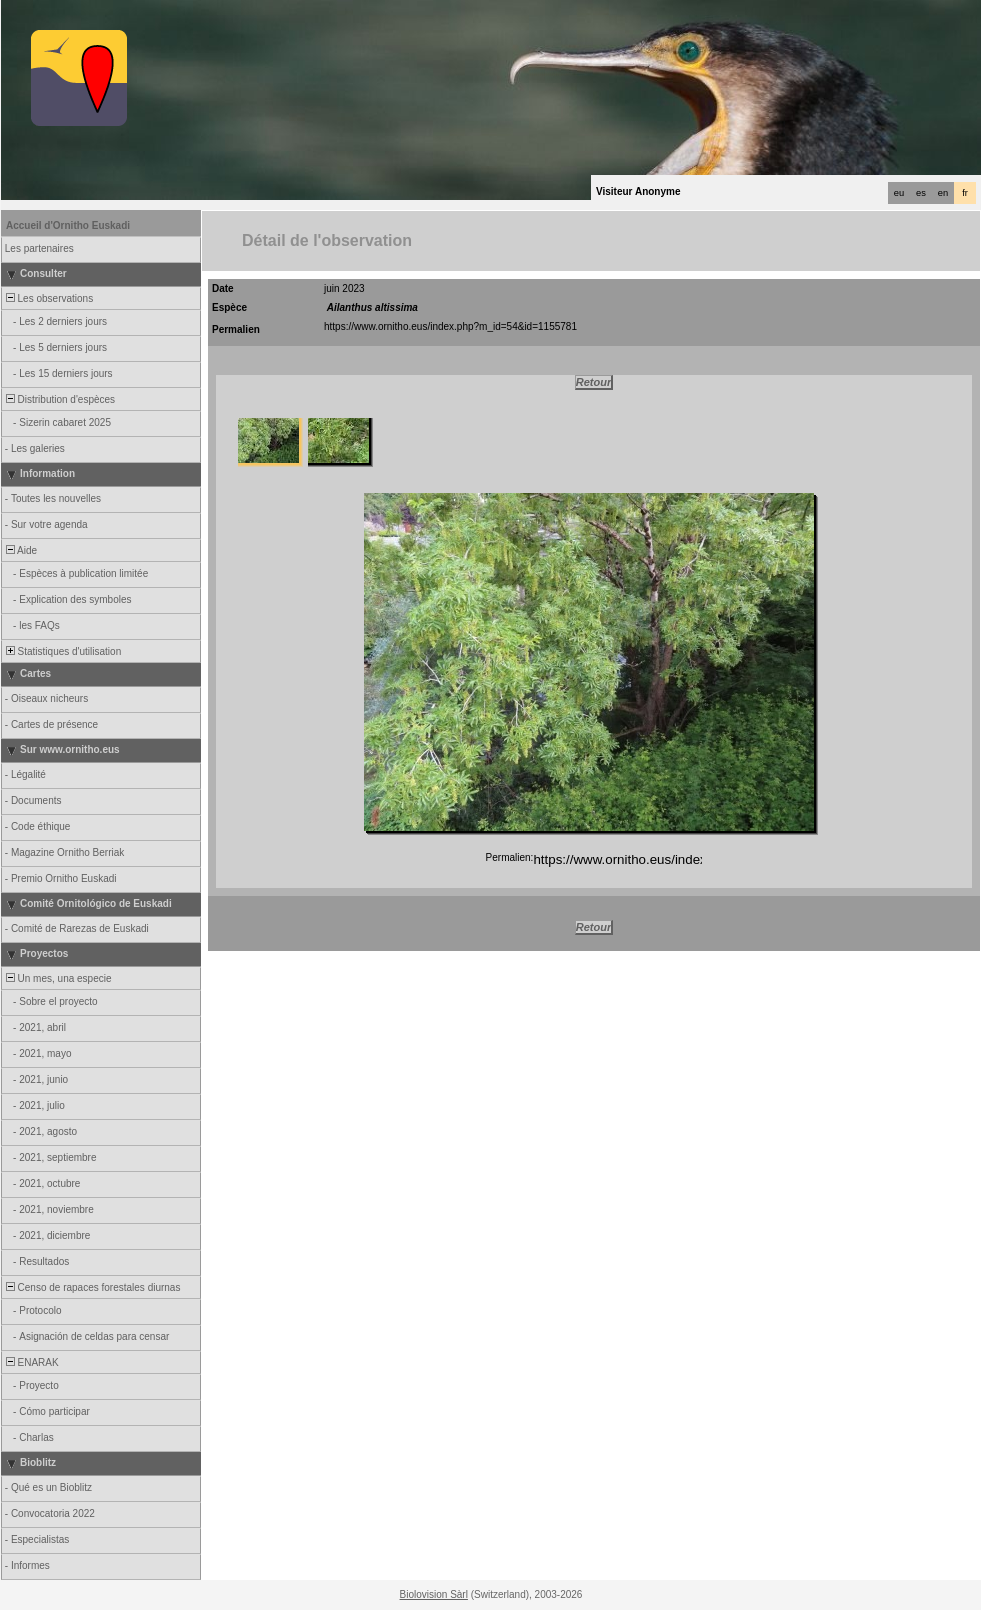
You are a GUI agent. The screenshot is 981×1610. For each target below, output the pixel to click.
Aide (20, 550)
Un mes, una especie (57, 978)
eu (899, 193)
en (943, 193)
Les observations (48, 298)
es (921, 193)
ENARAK (31, 1362)
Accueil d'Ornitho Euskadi (68, 225)
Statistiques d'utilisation (62, 651)
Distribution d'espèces (59, 399)
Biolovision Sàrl (434, 1594)
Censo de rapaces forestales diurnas (91, 1287)
